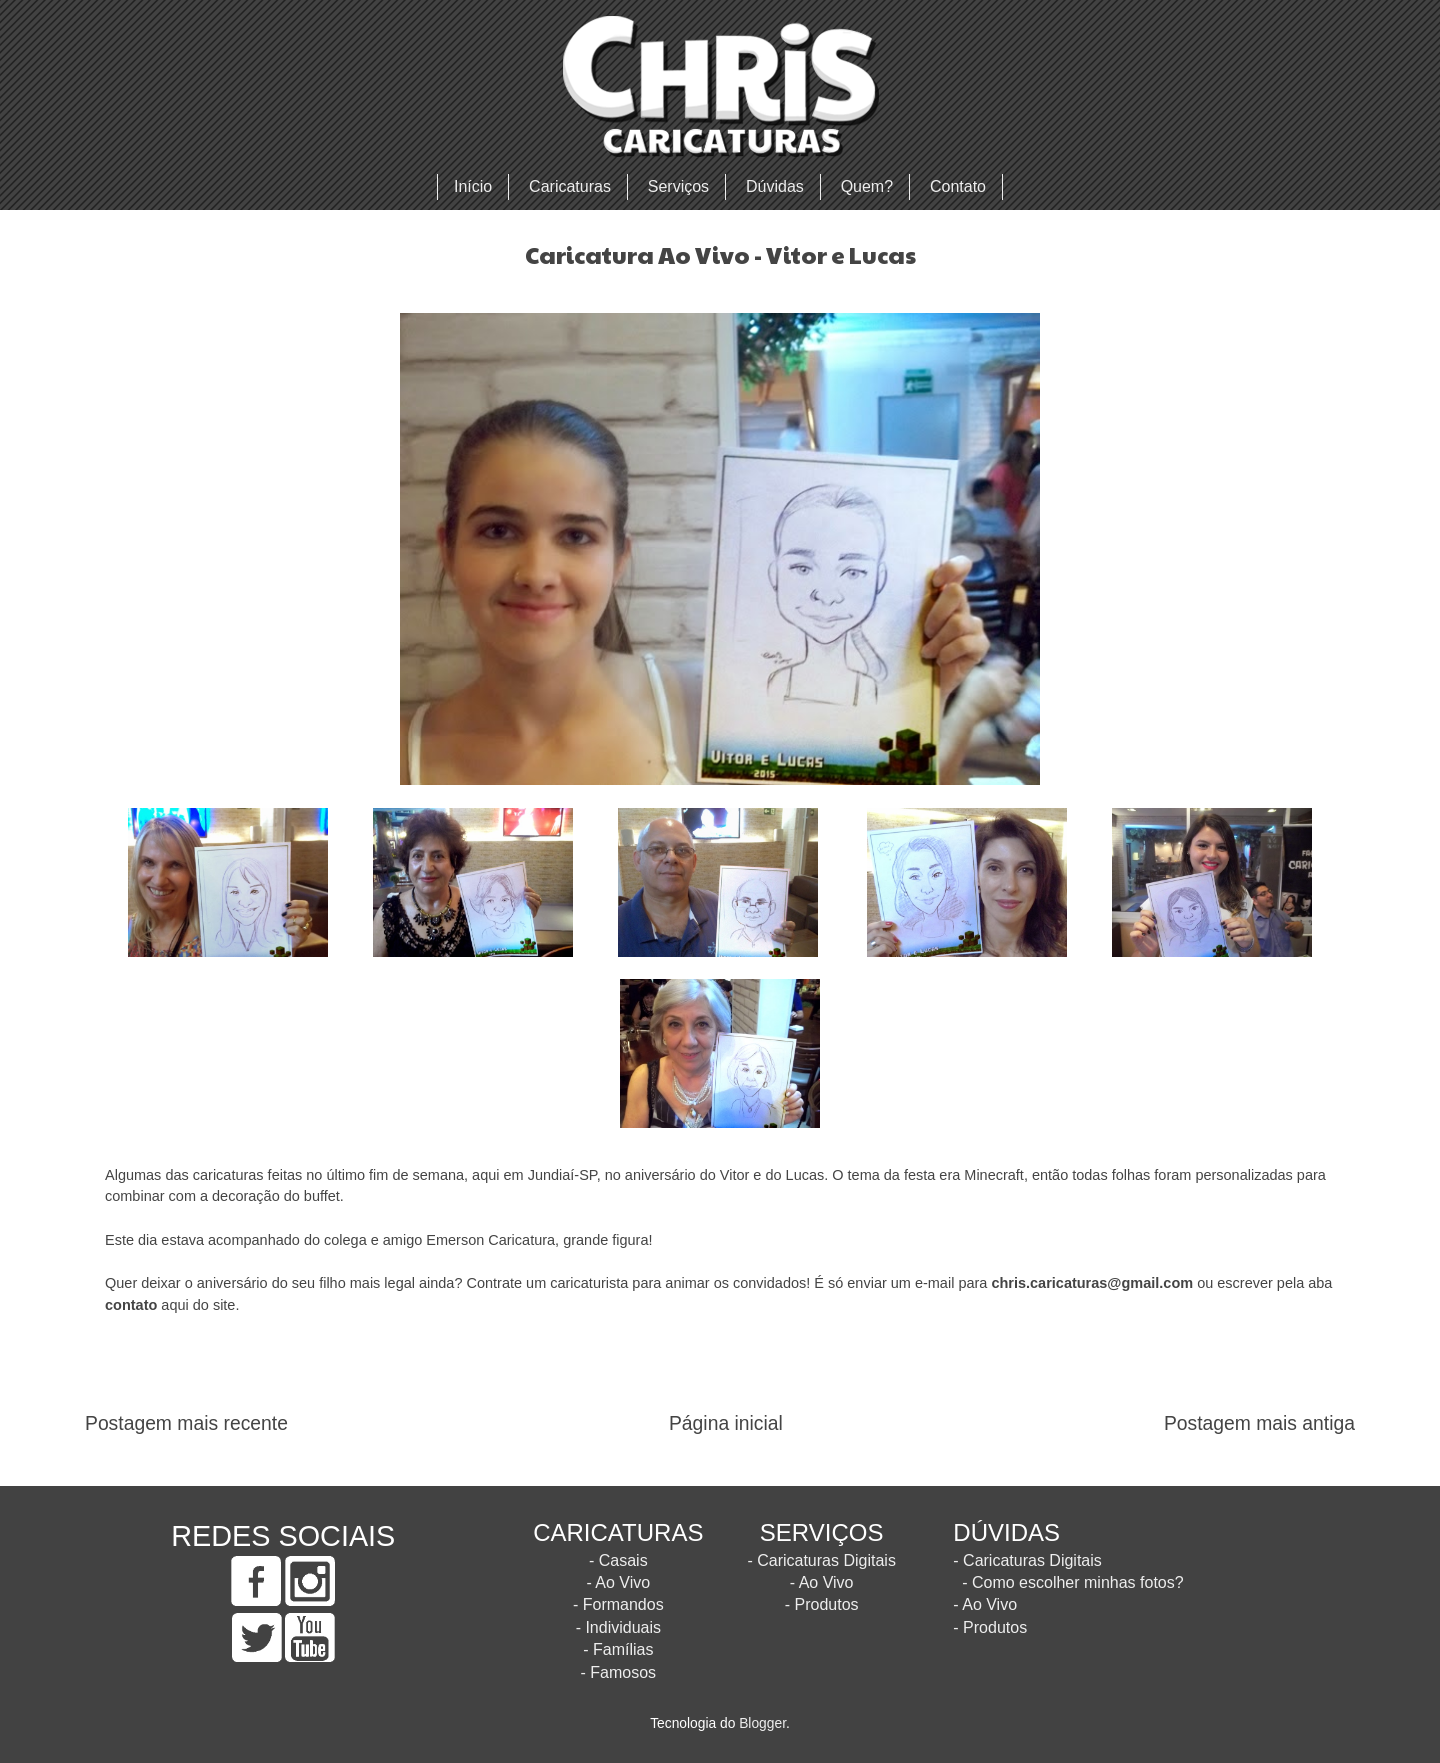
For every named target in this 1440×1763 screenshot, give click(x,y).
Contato (958, 186)
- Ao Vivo (618, 1582)
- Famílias (618, 1649)
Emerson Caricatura (490, 1240)
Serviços (678, 186)
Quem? (867, 186)
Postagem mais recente (186, 1423)
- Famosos (619, 1672)
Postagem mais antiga (1259, 1423)
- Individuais (618, 1627)
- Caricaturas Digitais (821, 1560)
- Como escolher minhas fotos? (1072, 1582)
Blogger (762, 1723)
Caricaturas (570, 186)
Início (473, 186)
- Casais (618, 1560)
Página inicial (726, 1423)
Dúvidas (775, 186)
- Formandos (618, 1604)
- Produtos (822, 1604)
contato (131, 1305)
